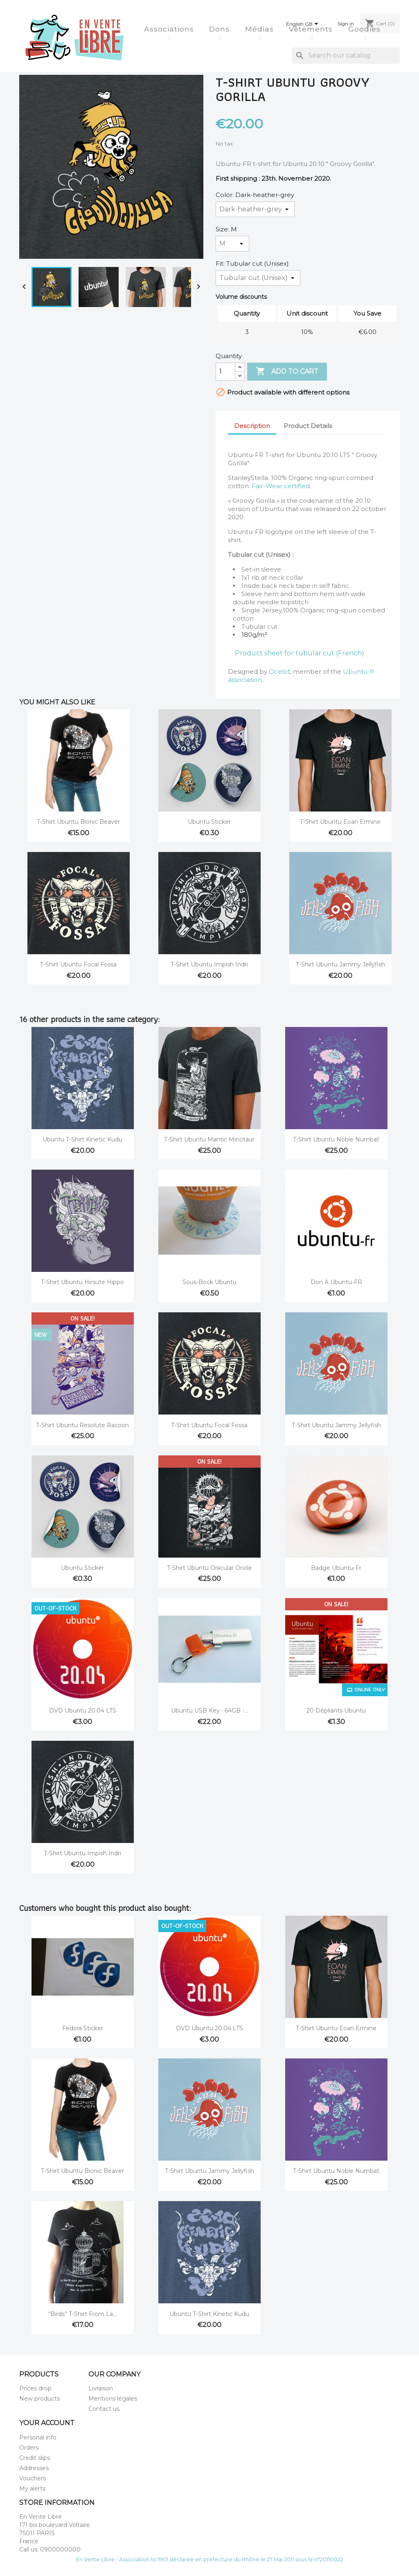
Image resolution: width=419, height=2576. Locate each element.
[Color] (255, 209)
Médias (260, 29)
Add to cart (287, 371)
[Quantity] (225, 372)
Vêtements (312, 29)
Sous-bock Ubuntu (209, 1282)
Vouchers (32, 2478)
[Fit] (258, 278)
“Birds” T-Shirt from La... (82, 2314)
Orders (28, 2447)
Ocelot (279, 671)
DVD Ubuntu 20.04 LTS (82, 1710)
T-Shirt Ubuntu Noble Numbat (336, 1139)
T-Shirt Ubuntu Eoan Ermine (340, 821)
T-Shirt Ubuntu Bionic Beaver (78, 821)
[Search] (346, 55)
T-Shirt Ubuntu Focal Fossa (78, 964)
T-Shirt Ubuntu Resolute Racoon (82, 1425)
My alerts (32, 2488)
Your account (46, 2423)
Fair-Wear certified (281, 486)
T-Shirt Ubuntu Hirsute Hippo (82, 1282)
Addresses (34, 2468)
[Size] (232, 243)
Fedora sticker (82, 2028)
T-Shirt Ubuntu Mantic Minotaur (209, 1139)
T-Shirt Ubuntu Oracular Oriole (209, 1568)
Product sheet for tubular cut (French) (299, 653)
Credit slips (34, 2458)
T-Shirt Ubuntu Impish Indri (209, 964)
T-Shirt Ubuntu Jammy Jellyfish (340, 964)
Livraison (100, 2388)
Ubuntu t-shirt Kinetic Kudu (82, 1139)
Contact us (103, 2408)
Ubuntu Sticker (209, 821)
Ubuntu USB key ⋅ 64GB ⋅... (209, 1710)
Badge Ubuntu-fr (336, 1568)
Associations (170, 29)
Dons (220, 29)
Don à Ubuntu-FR (336, 1282)
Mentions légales (112, 2398)
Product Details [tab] (308, 426)
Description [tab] (252, 426)
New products (39, 2398)
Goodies (365, 29)
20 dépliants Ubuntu (336, 1710)
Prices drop (35, 2388)
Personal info (37, 2437)
